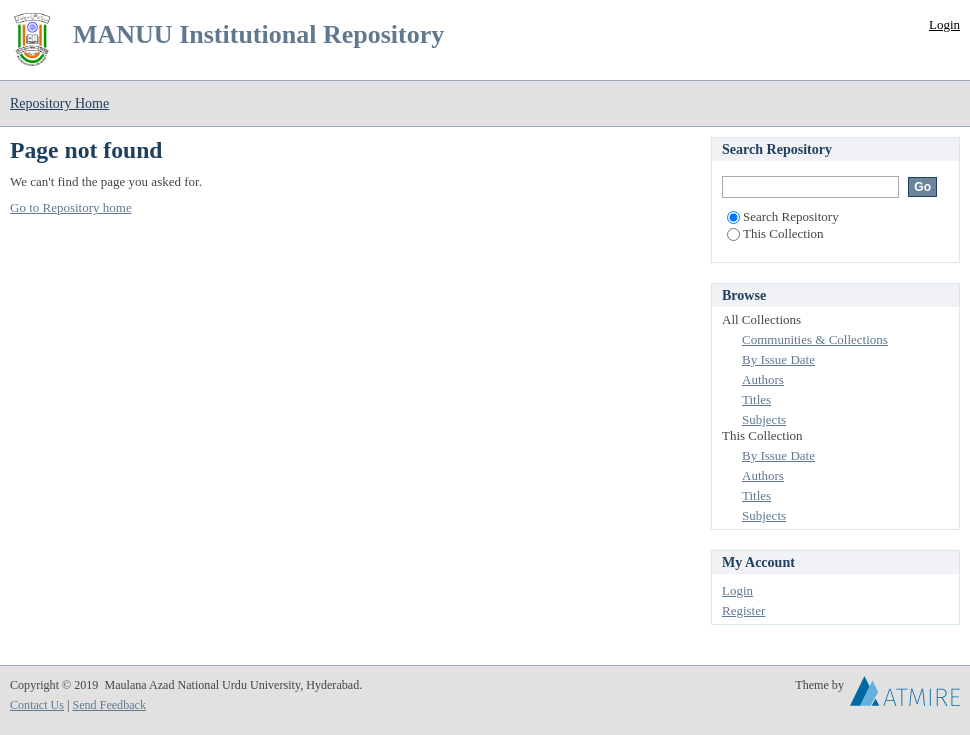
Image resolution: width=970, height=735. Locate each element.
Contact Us (37, 705)
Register (743, 610)
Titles (756, 399)
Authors (763, 379)
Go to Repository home (71, 207)
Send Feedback (108, 705)
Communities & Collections (815, 339)
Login (944, 24)
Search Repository (783, 216)
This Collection (775, 233)
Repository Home (59, 103)
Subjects (764, 419)
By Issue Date (778, 359)
